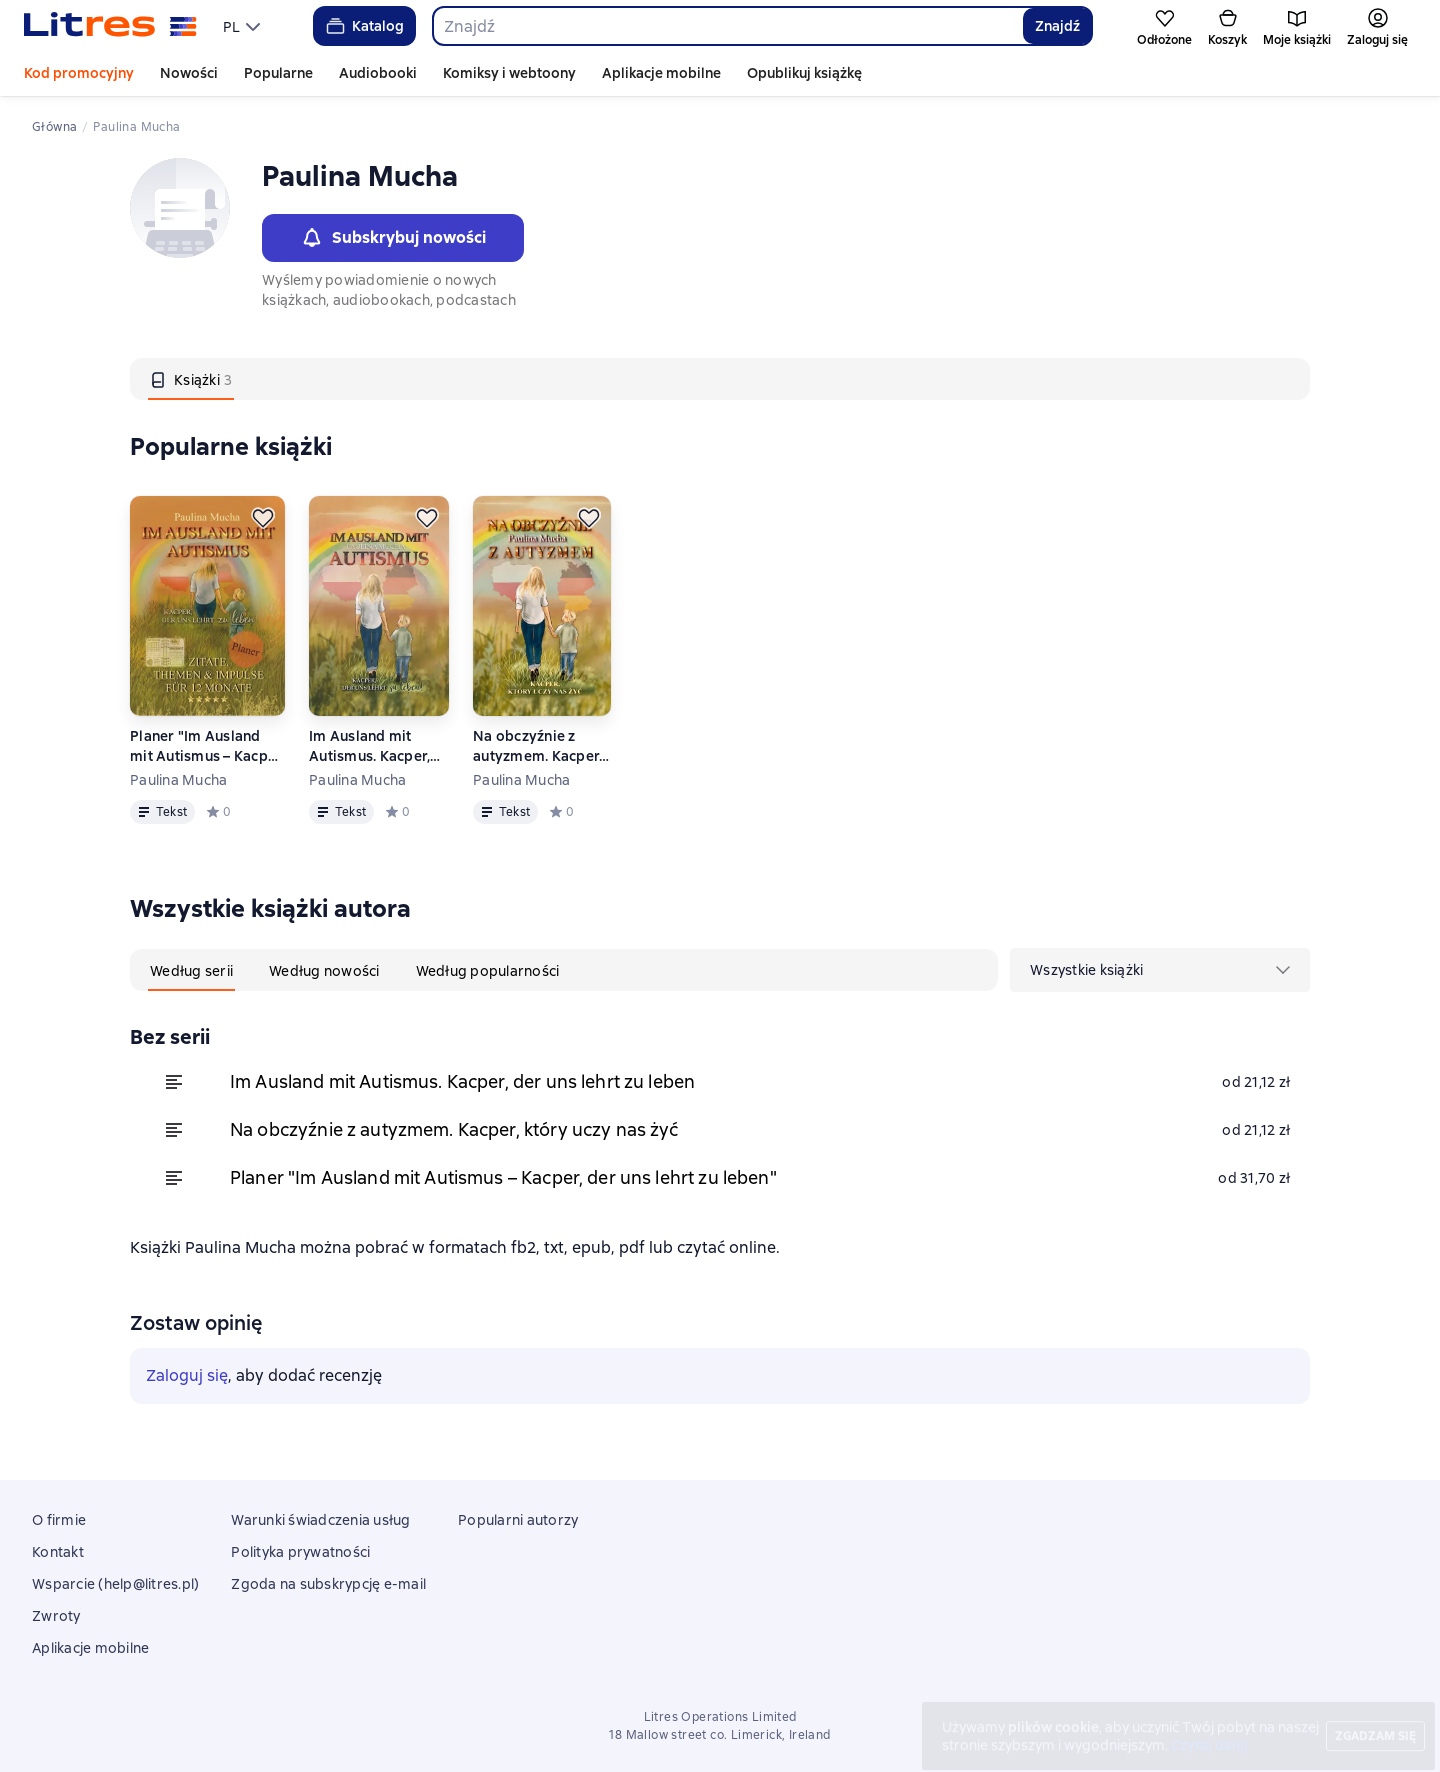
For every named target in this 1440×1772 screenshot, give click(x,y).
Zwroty (56, 1616)
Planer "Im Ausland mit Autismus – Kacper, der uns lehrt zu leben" (207, 746)
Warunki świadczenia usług (320, 1520)
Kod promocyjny (79, 73)
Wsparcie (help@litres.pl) (115, 1584)
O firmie (59, 1520)
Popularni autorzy (518, 1520)
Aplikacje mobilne (661, 73)
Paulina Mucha (178, 780)
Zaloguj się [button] (187, 1375)
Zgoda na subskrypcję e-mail (328, 1584)
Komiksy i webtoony (509, 73)
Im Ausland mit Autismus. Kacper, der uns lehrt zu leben (369, 746)
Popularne (278, 73)
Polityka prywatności (300, 1552)
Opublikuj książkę (804, 73)
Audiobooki (378, 73)
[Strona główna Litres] (110, 26)
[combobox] (727, 26)
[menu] (244, 26)
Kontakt (58, 1552)
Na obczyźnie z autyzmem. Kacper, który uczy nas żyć (537, 746)
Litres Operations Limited (720, 1717)
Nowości (189, 73)
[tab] (191, 379)
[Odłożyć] (263, 518)
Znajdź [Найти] (1057, 26)
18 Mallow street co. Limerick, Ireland (719, 1735)
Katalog (363, 26)
